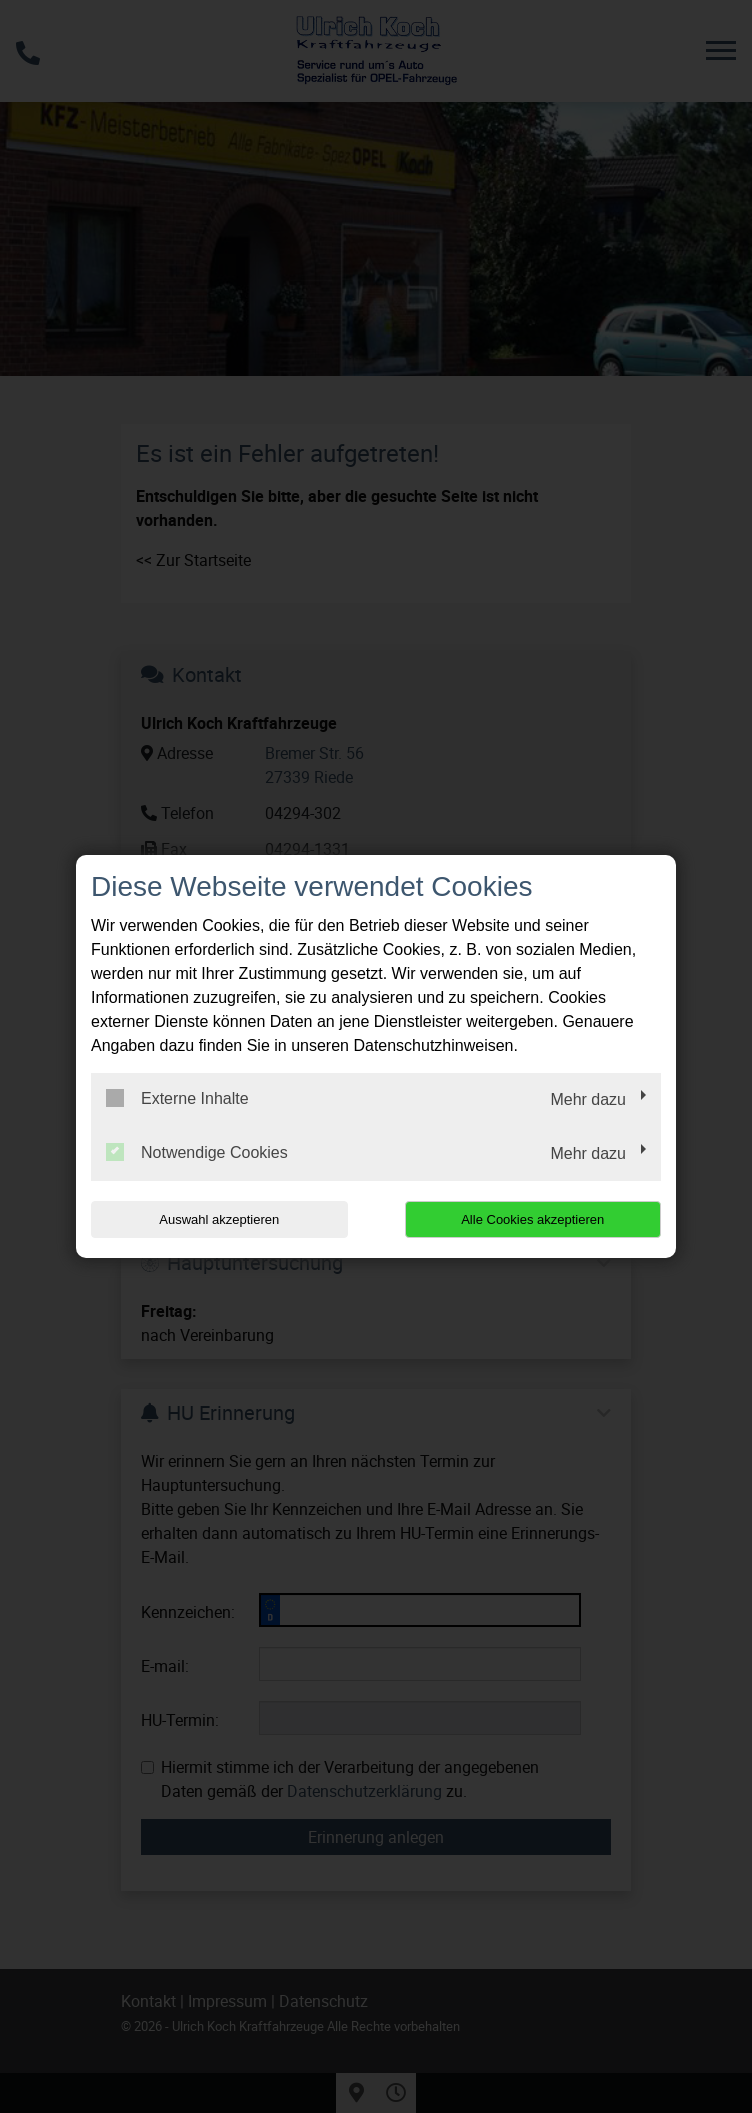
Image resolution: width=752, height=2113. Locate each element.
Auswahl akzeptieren (219, 1219)
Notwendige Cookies (197, 1152)
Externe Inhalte (177, 1098)
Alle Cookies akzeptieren (532, 1219)
